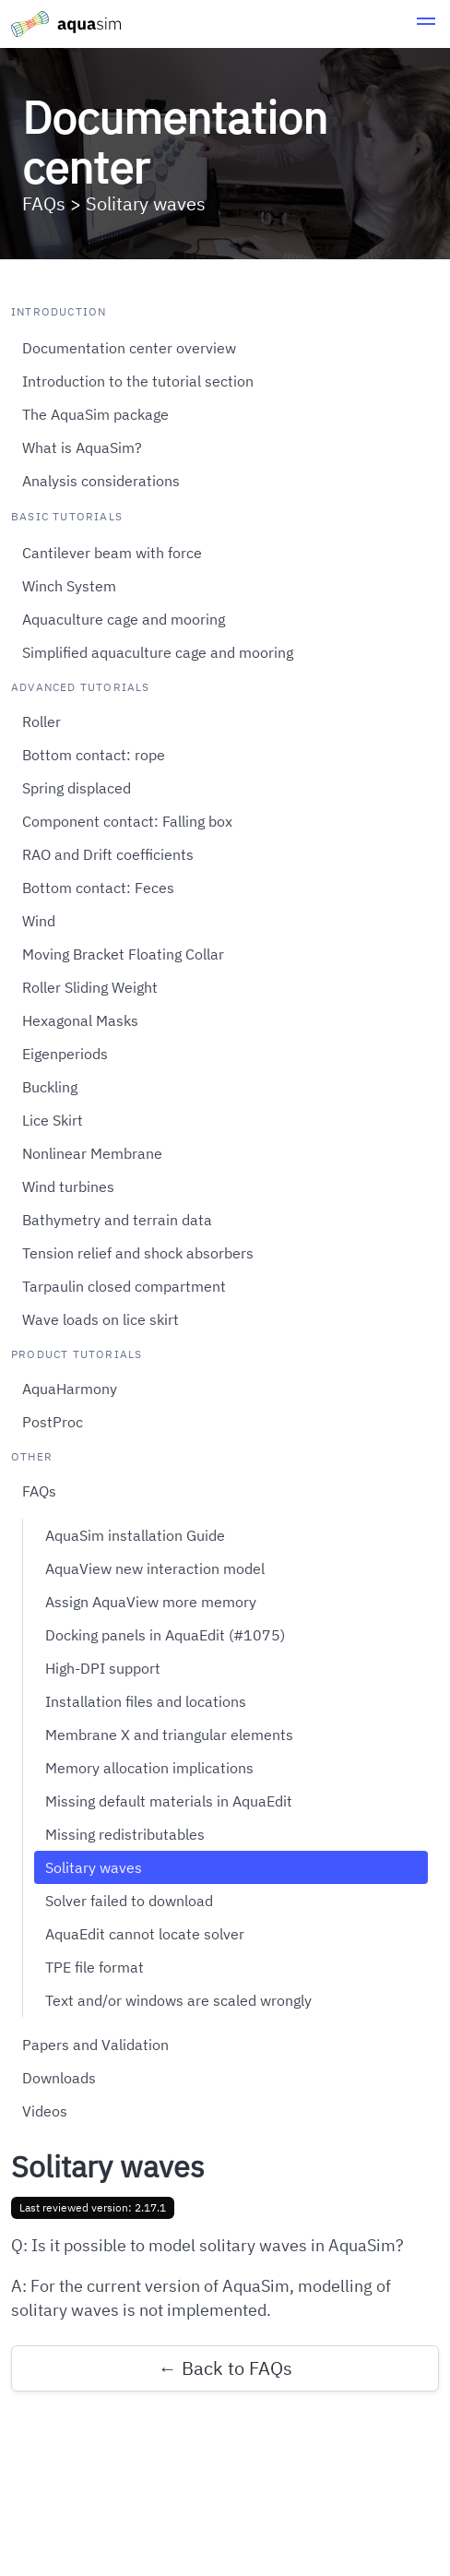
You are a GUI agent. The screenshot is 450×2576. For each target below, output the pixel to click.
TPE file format (94, 1967)
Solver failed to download (129, 1900)
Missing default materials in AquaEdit (168, 1801)
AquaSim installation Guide (135, 1535)
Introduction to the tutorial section (138, 381)
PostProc (52, 1422)
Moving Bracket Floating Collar (123, 954)
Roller (41, 721)
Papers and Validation (95, 2044)
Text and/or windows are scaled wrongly (178, 2000)
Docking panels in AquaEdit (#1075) (165, 1635)
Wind (38, 921)
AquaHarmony (69, 1388)
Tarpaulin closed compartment (124, 1286)
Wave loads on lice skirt (100, 1319)
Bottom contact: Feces (98, 887)
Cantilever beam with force (112, 552)
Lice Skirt (52, 1120)
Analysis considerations (101, 480)
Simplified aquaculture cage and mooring (157, 652)
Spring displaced (76, 788)
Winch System (69, 586)
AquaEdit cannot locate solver (144, 1934)
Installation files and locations (145, 1701)
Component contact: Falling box (127, 821)
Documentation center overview (129, 348)
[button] (426, 24)
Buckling (49, 1087)
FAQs (39, 1491)
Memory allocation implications (149, 1768)
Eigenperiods (65, 1053)
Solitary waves (93, 1867)
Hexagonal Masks (80, 1020)
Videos (44, 2111)
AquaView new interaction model (155, 1568)
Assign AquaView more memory (150, 1601)
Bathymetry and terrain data (117, 1219)
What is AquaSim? (82, 447)
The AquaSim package (95, 414)
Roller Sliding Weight (90, 987)
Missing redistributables (125, 1834)
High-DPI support (102, 1668)
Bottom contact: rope (93, 754)
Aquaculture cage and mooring (123, 619)
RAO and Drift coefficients (108, 854)
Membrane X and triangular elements (169, 1734)
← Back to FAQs (225, 2367)
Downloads (59, 2078)
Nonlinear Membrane (92, 1153)
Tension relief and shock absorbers (138, 1253)
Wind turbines (68, 1186)
